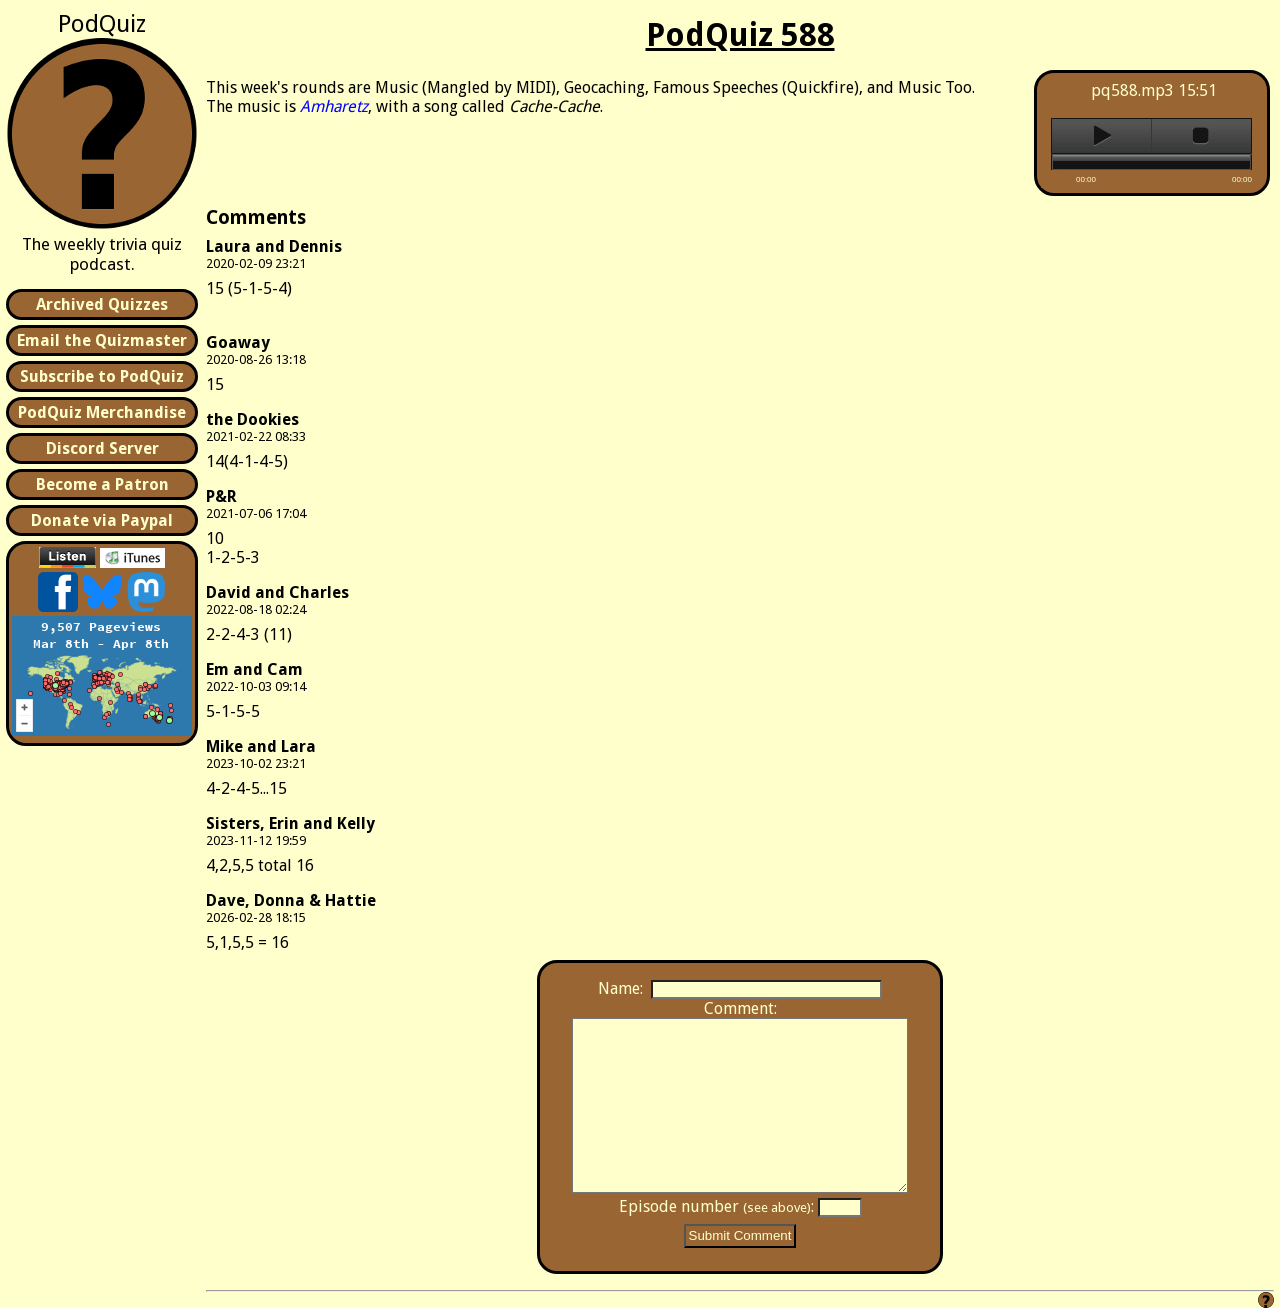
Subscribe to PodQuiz (102, 376)
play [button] (1101, 136)
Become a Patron (102, 484)
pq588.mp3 (1132, 90)
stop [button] (1201, 136)
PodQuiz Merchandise (102, 412)
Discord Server (102, 448)
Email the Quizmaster (102, 340)
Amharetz (334, 106)
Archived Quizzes (102, 304)
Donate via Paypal (102, 520)
